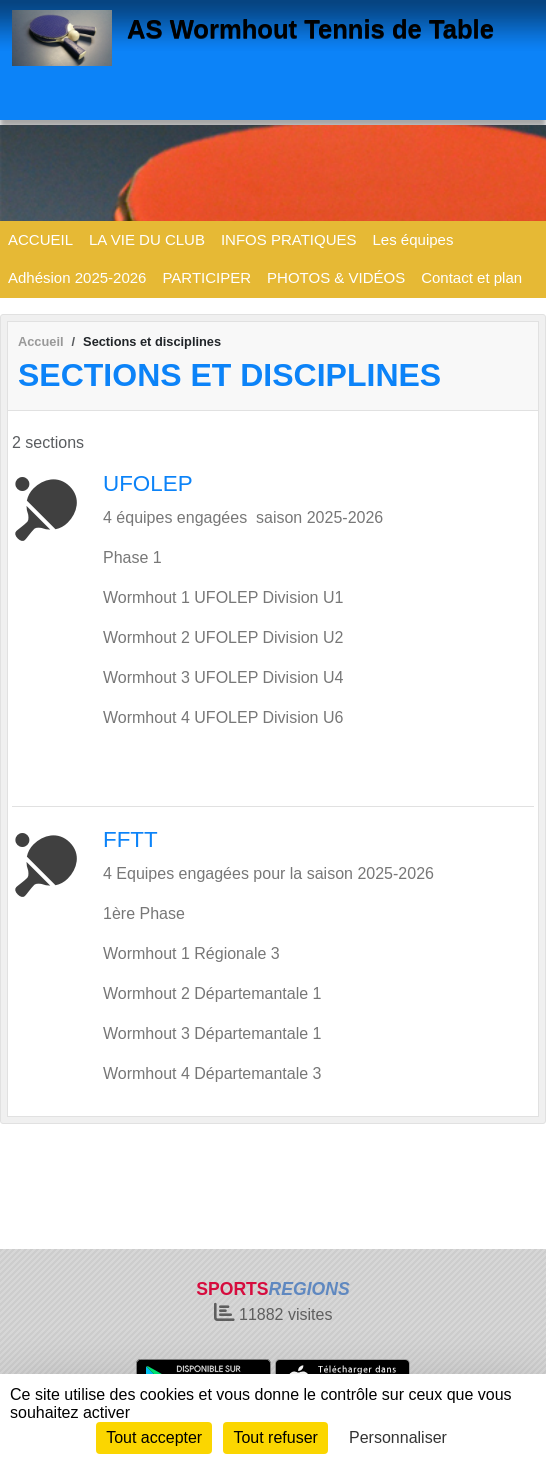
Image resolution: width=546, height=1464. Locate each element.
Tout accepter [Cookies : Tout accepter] (154, 1437)
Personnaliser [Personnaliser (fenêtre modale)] (398, 1437)
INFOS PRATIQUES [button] (289, 239)
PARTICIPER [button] (206, 277)
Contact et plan (471, 277)
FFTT (130, 839)
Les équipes (413, 239)
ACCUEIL (40, 239)
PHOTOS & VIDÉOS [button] (336, 277)
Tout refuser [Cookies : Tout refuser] (275, 1437)
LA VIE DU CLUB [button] (147, 239)
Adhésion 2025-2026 (77, 277)
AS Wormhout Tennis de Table (310, 29)
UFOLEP (148, 483)
